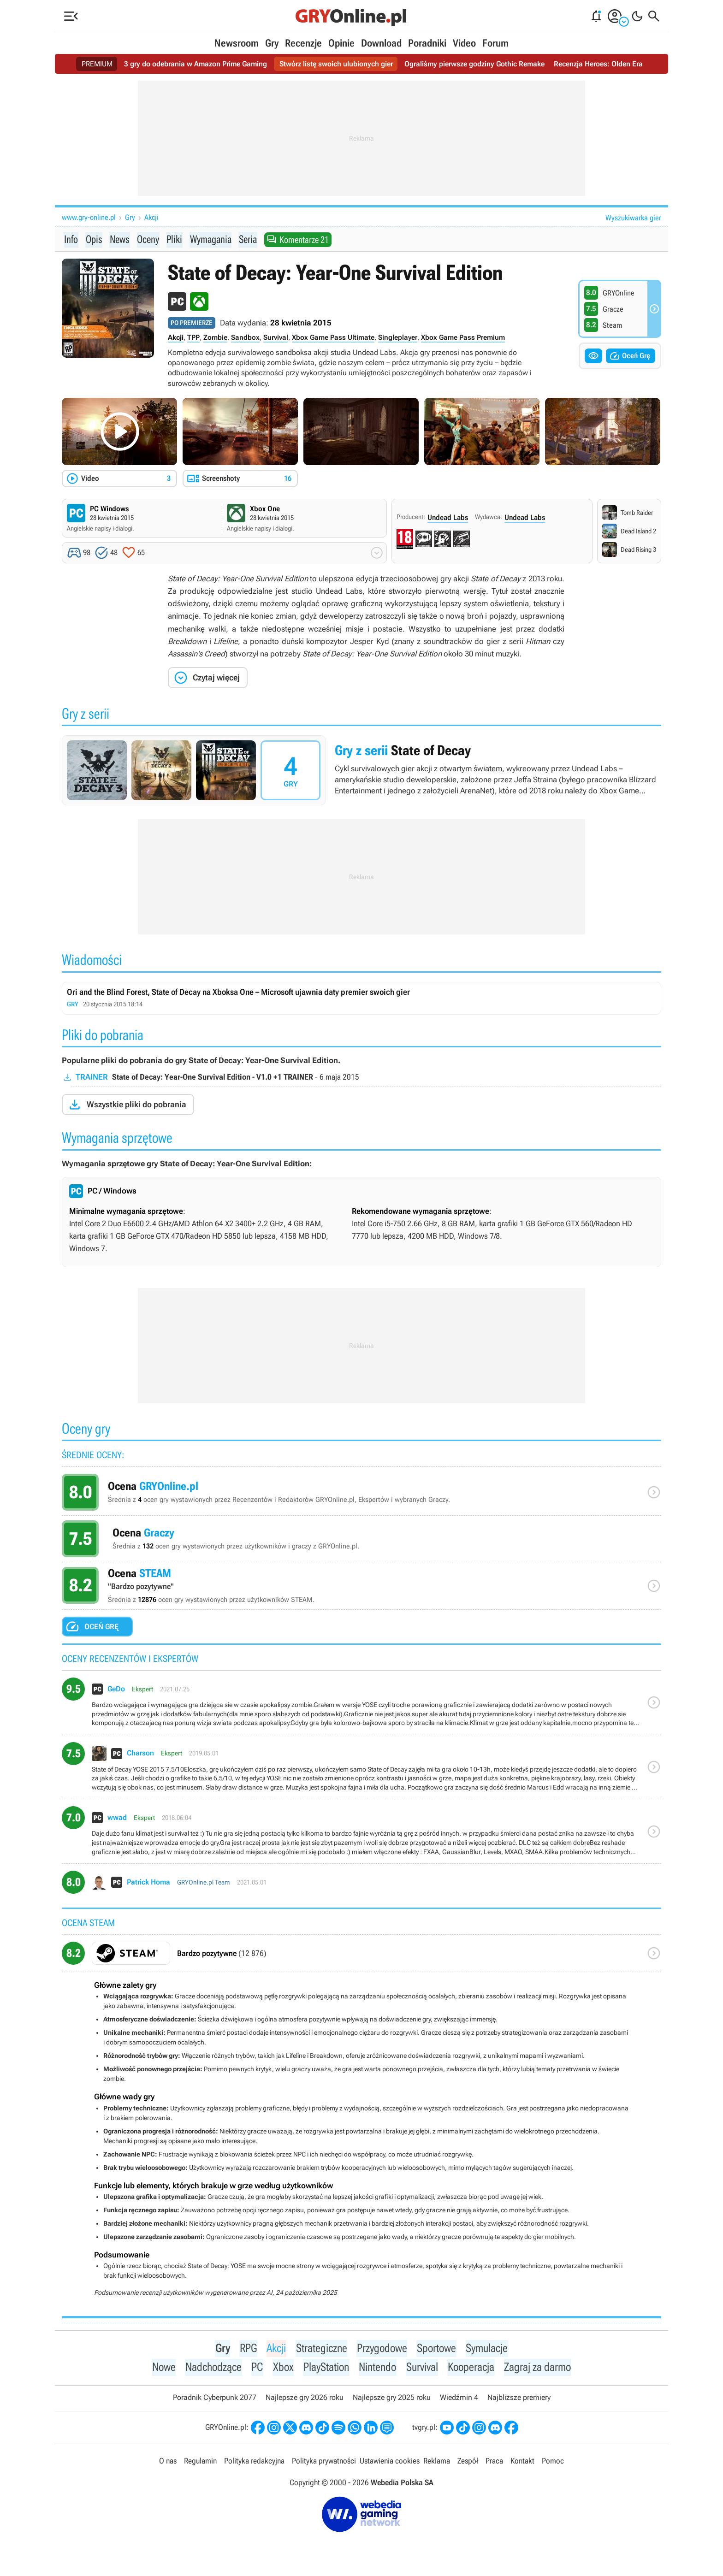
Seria (250, 239)
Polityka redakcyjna (254, 2462)
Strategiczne (319, 2349)
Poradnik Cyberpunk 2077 (214, 2399)
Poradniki (427, 43)
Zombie (215, 338)
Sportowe (437, 2349)
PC (255, 2368)
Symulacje (489, 2349)
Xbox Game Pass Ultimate (333, 338)
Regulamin (200, 2462)
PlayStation (325, 2368)
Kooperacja (474, 2368)
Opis (93, 239)
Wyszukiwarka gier (633, 217)
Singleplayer (397, 338)
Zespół (467, 2462)
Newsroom (236, 43)
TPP (193, 338)
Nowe (160, 2368)
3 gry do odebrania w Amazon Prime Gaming (195, 63)
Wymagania (211, 239)
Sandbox (245, 338)
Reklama (436, 2462)
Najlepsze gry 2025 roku (392, 2399)
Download (381, 43)
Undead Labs (447, 518)
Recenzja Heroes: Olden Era (598, 63)
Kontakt (522, 2462)
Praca (494, 2462)
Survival (275, 338)
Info (71, 239)
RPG (246, 2349)
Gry (272, 43)
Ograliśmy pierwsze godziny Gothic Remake (474, 63)
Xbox (281, 2368)
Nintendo (378, 2368)
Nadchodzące (211, 2368)
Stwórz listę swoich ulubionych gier (336, 63)
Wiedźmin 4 (459, 2399)
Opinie (341, 43)
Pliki (175, 239)
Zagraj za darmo (541, 2368)
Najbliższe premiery (519, 2399)
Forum (495, 43)
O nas (168, 2462)
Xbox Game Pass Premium (463, 338)
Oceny (148, 239)
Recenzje (303, 43)
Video (464, 43)
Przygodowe (382, 2349)
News (119, 239)
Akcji (151, 217)
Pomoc (553, 2462)
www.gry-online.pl (89, 217)
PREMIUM (97, 63)
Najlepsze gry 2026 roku (305, 2399)
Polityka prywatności (324, 2462)
